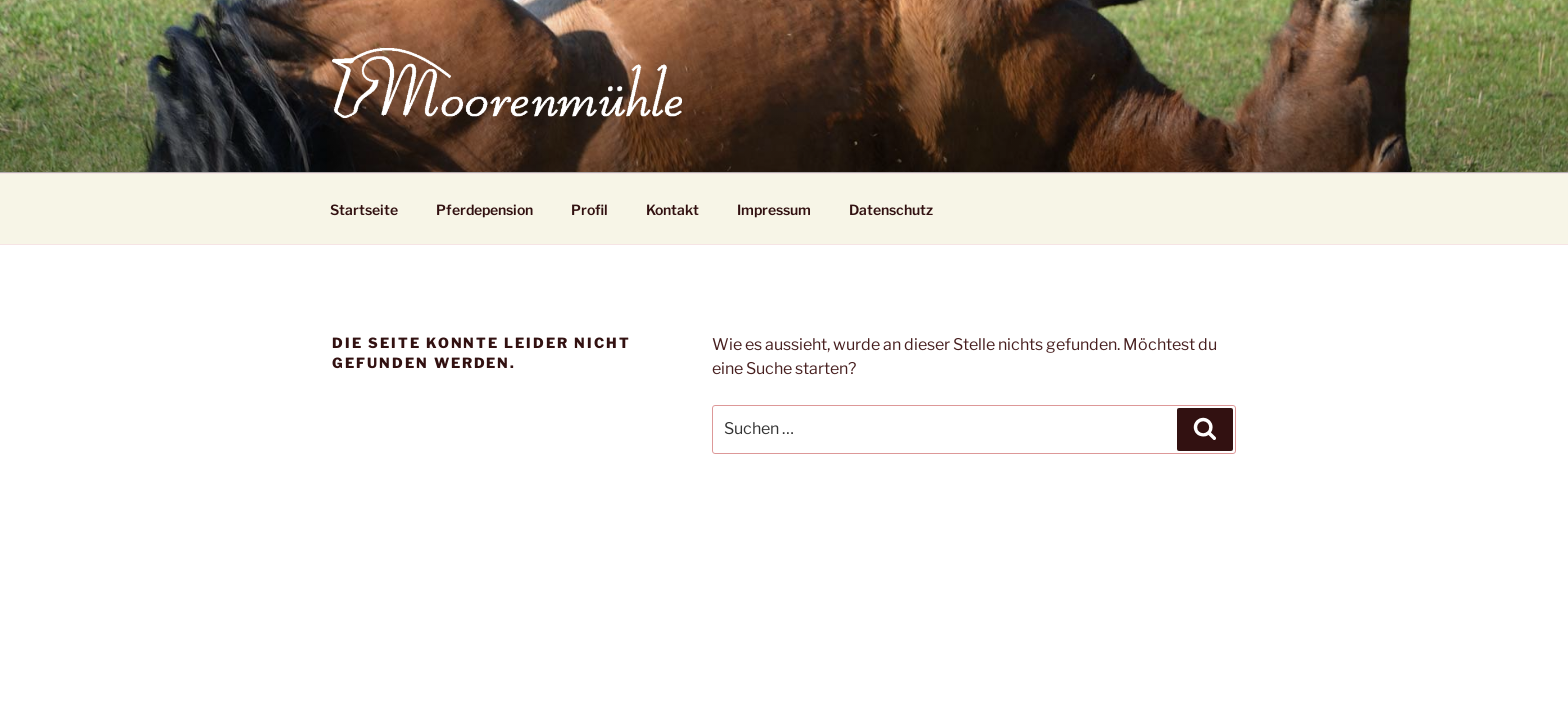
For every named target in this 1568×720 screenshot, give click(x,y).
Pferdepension (484, 209)
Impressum (774, 209)
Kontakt (672, 209)
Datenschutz (891, 209)
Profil (589, 209)
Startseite (364, 209)
